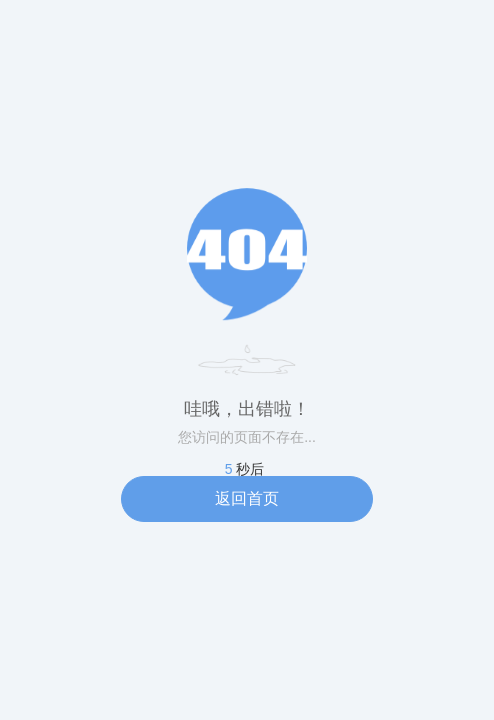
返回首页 (247, 498)
